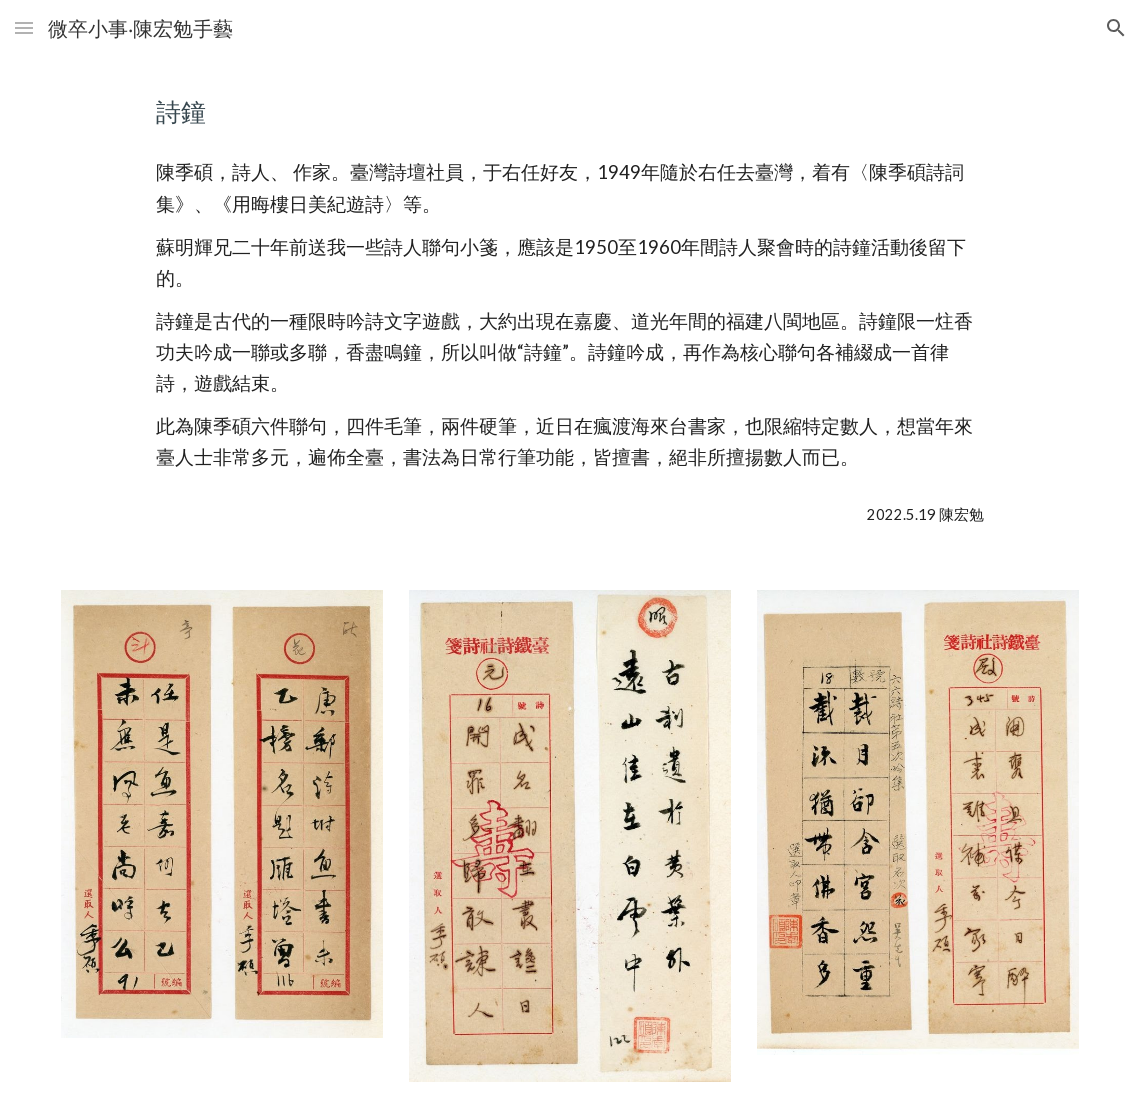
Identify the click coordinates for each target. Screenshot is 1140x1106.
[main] (570, 111)
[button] (24, 27)
